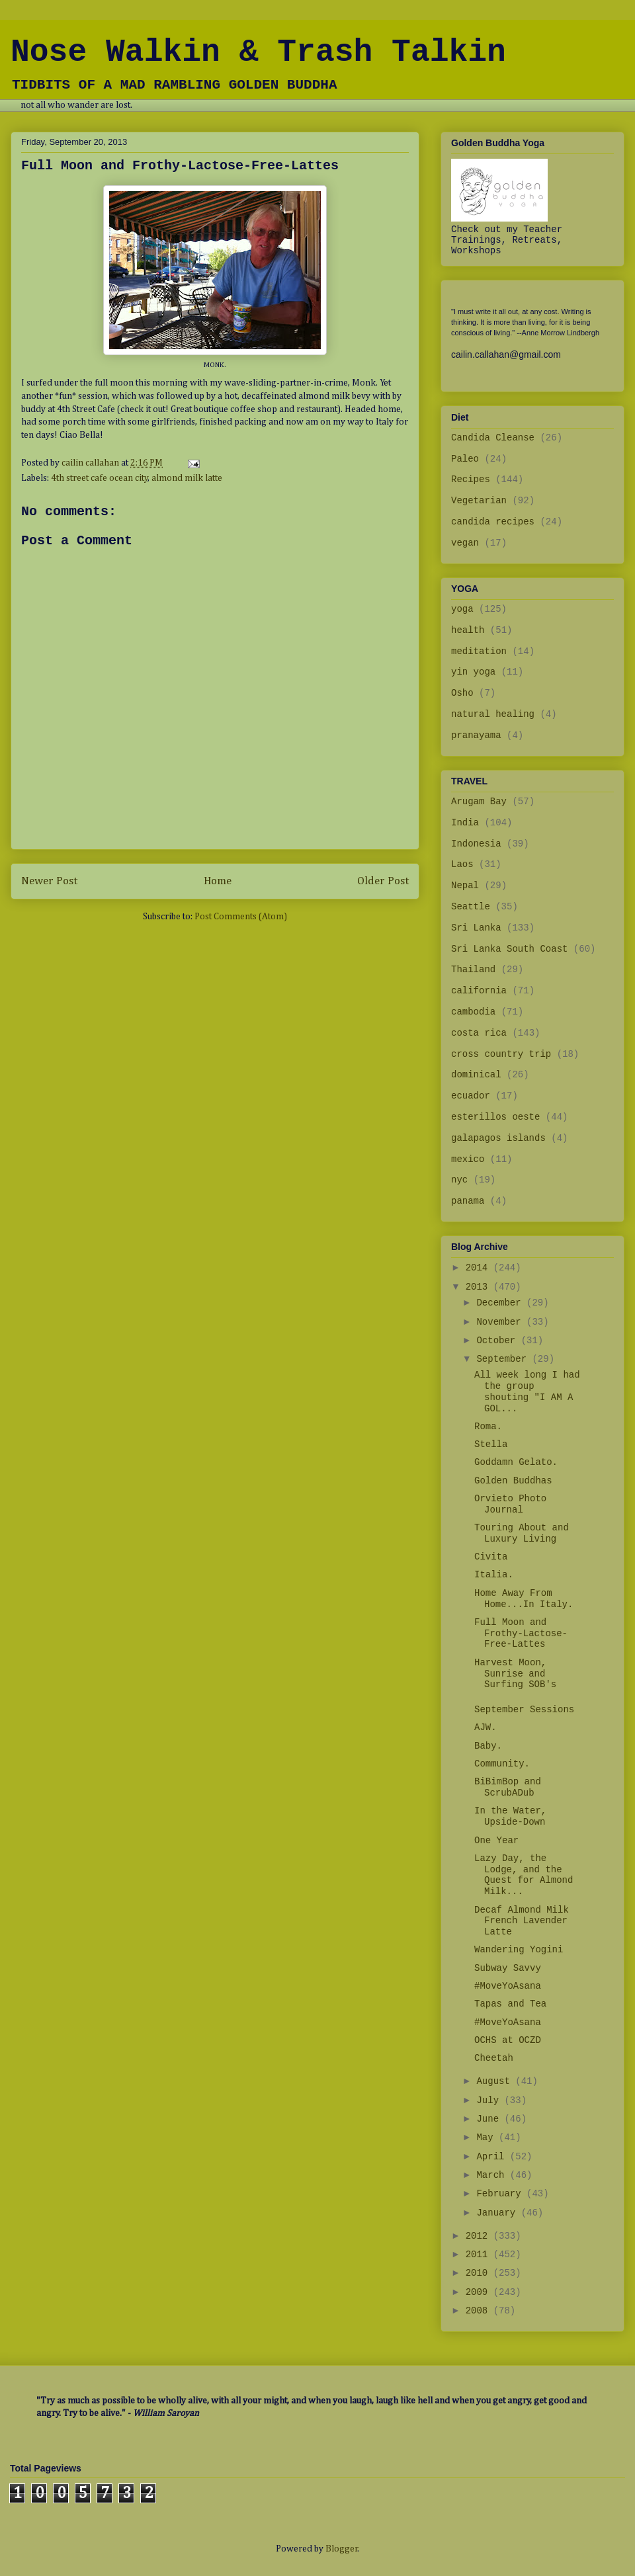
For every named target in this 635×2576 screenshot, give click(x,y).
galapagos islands (498, 1138)
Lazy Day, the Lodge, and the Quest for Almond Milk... (523, 1875)
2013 (479, 1287)
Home (218, 881)
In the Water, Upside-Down (510, 1816)
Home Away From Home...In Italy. (523, 1599)
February (501, 2193)
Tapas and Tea (510, 2004)
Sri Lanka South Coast (509, 949)
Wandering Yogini (518, 1949)
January (498, 2213)
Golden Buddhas (513, 1480)
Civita (490, 1557)
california (479, 990)
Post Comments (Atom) (240, 916)
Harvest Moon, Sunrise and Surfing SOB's (515, 1673)
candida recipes (492, 522)
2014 (479, 1268)
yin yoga (473, 672)
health (467, 630)
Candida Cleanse (492, 438)
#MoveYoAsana (507, 1986)
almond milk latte (186, 478)
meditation (479, 651)
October (498, 1340)
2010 (479, 2273)
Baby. (488, 1746)
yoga (462, 609)
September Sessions (524, 1709)
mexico (467, 1159)
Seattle (470, 906)
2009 (479, 2292)
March (492, 2175)
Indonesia (476, 844)
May (487, 2137)
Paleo (465, 459)
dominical (476, 1074)
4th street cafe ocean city (99, 478)
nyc (459, 1180)
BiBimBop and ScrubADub (507, 1787)
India (465, 822)
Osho (462, 693)
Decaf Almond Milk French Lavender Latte (521, 1921)
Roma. (488, 1426)
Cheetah (493, 2058)
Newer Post (49, 881)
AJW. (485, 1727)
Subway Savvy (507, 1968)
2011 (479, 2254)
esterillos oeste (495, 1117)
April (492, 2156)
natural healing (492, 714)
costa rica (479, 1033)
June (490, 2119)
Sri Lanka (476, 928)
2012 (479, 2236)
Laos (462, 864)
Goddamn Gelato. (516, 1462)
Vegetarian (479, 500)
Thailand (473, 969)
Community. (502, 1764)
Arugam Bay (479, 801)
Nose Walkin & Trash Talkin (258, 52)
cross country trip (501, 1054)
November (501, 1322)
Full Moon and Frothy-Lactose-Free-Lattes (521, 1633)
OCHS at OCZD (507, 2040)
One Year (496, 1840)
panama (467, 1201)
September (504, 1359)
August (495, 2081)
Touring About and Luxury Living (521, 1533)
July (490, 2100)
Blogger (341, 2549)
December (501, 1303)
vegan (465, 543)
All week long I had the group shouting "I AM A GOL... (527, 1391)
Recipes (470, 479)
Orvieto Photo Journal (510, 1504)
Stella (490, 1444)
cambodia (473, 1012)
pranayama (476, 735)
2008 (479, 2311)
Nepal (465, 885)
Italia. (493, 1574)
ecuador (470, 1096)
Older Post (383, 881)
